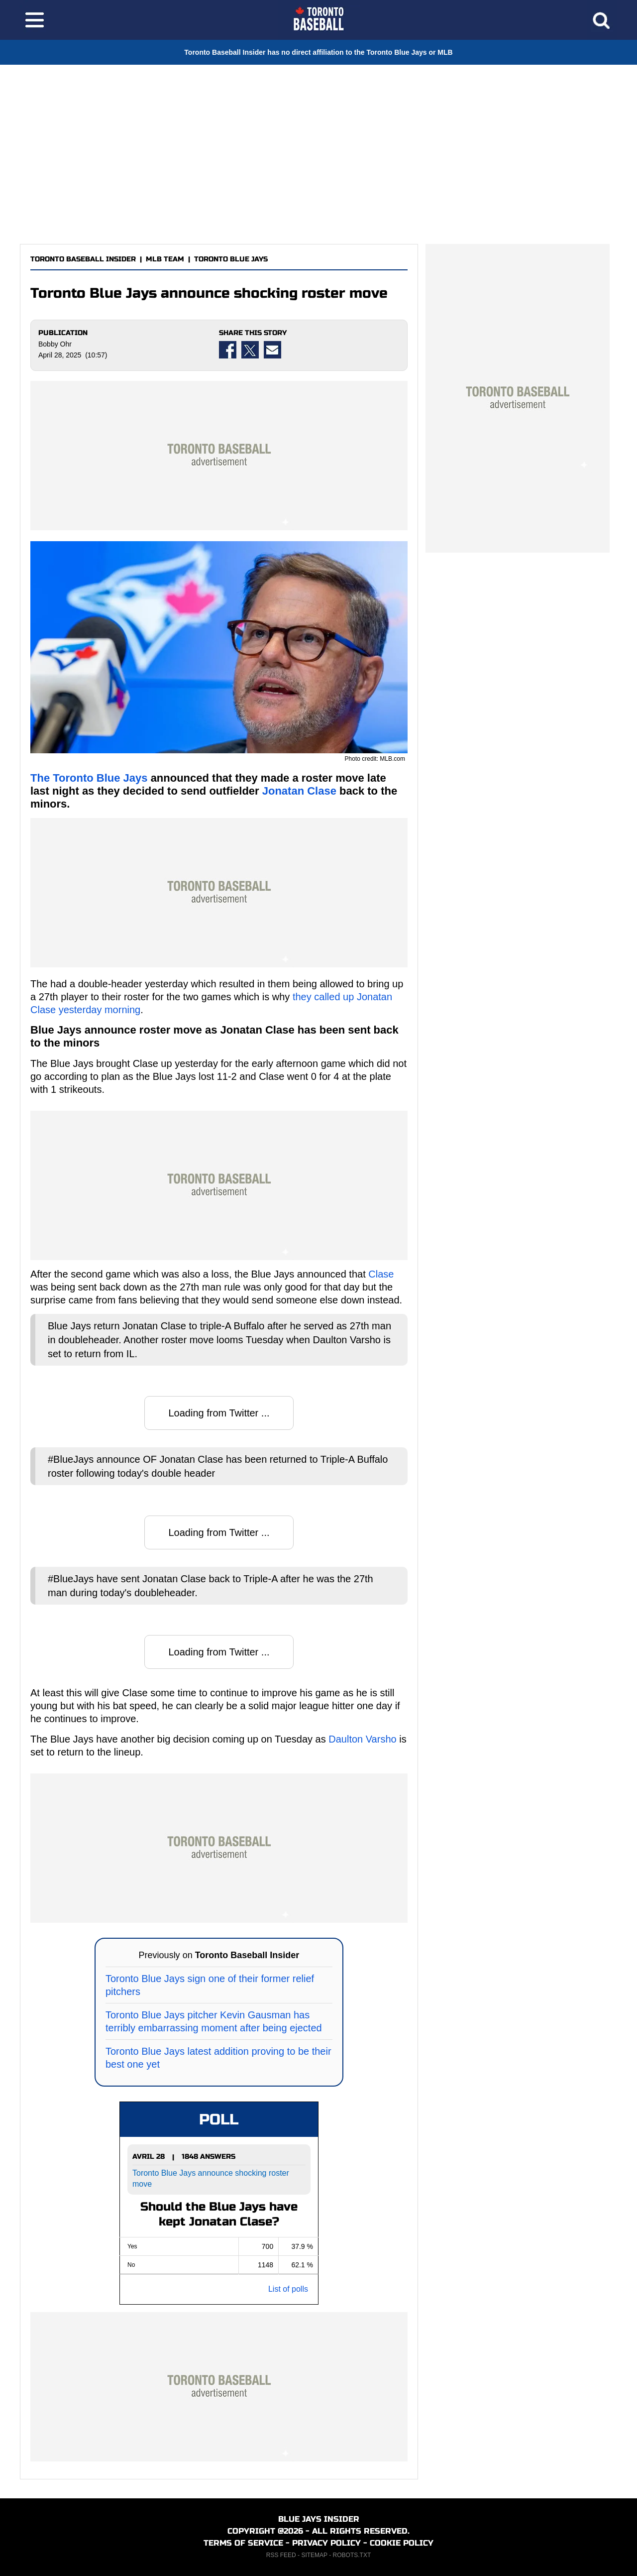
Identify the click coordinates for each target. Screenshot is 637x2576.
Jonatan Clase (299, 791)
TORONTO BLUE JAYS (231, 259)
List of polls (288, 2289)
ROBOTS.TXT (352, 2555)
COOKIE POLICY (401, 2543)
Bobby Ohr (55, 344)
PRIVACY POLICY (326, 2543)
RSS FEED (281, 2555)
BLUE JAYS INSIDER (318, 2519)
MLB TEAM (165, 259)
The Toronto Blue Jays (89, 778)
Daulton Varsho (362, 1739)
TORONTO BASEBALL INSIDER (83, 259)
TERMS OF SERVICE (243, 2543)
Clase (381, 1274)
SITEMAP (314, 2555)
